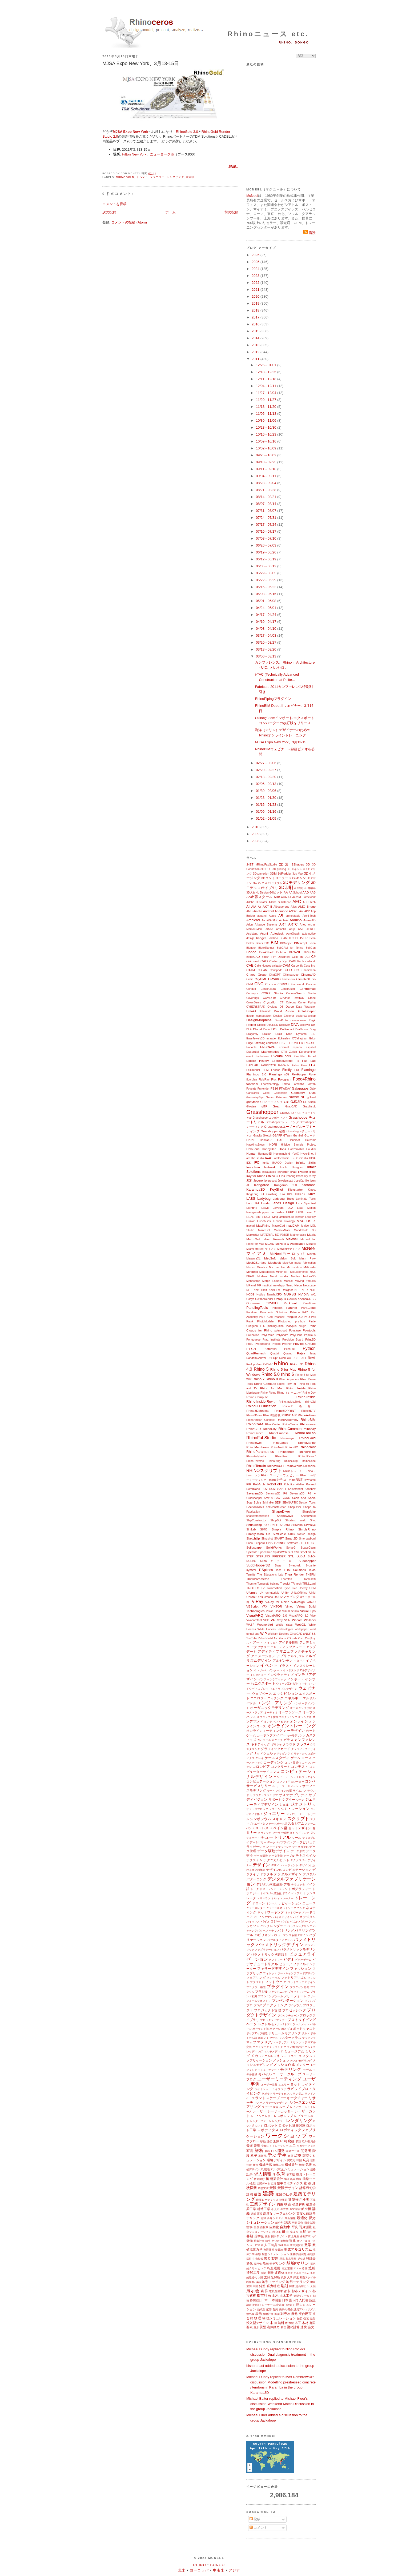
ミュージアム (294, 2051)
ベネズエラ (288, 2024)
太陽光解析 (272, 2277)
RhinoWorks (294, 1466)
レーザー (259, 2111)
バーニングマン (263, 1917)
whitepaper (301, 1629)
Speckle (252, 1552)
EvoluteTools (281, 1056)
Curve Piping (307, 1002)
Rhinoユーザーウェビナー (280, 1475)
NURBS (290, 1294)
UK (261, 1592)
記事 (249, 2174)
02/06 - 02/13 (266, 784)
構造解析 (298, 2204)
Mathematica (298, 1234)
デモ (287, 1884)
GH (303, 1097)
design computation (258, 1015)
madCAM (293, 1225)
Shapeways (285, 1515)
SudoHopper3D (258, 1565)
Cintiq (250, 979)
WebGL (300, 1624)
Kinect (312, 1189)
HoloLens (252, 1149)
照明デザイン (279, 2236)
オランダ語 (305, 1717)
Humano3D (265, 1153)
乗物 (249, 2240)
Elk (301, 1043)
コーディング (273, 1762)
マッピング (309, 2037)
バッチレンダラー (273, 1926)
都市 (287, 2291)
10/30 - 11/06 (266, 420)
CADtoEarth (296, 961)
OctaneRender (264, 1299)
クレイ (259, 1758)
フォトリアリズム (294, 1977)
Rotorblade (253, 1489)
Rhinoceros (308, 1424)
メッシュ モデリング (299, 2060)
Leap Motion (306, 1207)
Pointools (309, 1330)
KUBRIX (300, 1194)
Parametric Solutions (273, 1312)
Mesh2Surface (256, 1262)
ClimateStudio (306, 979)
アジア (234, 2570)
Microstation (294, 1267)
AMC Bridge (307, 906)
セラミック (264, 1832)
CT (282, 1002)
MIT (286, 1271)
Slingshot (267, 1538)
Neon (298, 1285)
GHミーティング (271, 1101)
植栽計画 (259, 2240)
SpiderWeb (280, 1552)
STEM (312, 1552)
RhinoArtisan (307, 1415)
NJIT (313, 1290)
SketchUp (253, 1538)
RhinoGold (125, 177)
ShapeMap (309, 1511)
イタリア (299, 1660)
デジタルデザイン (288, 1874)
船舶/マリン (297, 2263)
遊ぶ (256, 2327)
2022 (256, 283)
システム (274, 1809)
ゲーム (295, 1758)
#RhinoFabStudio (266, 864)
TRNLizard (309, 1583)
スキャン (279, 1819)
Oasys (250, 1299)
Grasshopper (262, 1112)
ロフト (259, 2125)
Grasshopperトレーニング (282, 1122)
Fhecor (275, 1069)
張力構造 (273, 2286)
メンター (302, 2064)
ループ (284, 2106)
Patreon (295, 1312)
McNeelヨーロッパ (287, 1254)
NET (249, 1290)
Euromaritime (307, 1051)
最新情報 (290, 2218)
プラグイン (277, 1986)
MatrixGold (254, 1239)
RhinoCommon (290, 1429)
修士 (285, 2232)
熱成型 (261, 2309)
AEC (296, 901)
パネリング (286, 1930)
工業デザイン (263, 2204)
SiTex (291, 1534)
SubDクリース (277, 1561)
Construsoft (288, 988)
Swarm (279, 1565)
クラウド (289, 1744)
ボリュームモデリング (284, 2033)
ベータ (251, 2024)
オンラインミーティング (264, 1730)
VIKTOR (276, 1606)
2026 (256, 255)
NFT (297, 1290)
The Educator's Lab (270, 1574)
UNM (312, 1592)
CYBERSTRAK (255, 1006)
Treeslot (285, 1583)
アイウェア (271, 1642)
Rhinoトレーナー (293, 1471)
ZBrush (292, 1638)
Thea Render (294, 1574)
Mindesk (252, 1271)
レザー (269, 2116)
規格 (313, 2169)
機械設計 (291, 2164)
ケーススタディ (276, 1758)
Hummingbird (282, 1153)
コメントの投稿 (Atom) (129, 222)
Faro (304, 1065)
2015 (256, 331)
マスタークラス (290, 2037)
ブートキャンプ (287, 1973)
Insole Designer (291, 1167)
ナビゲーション (290, 1903)
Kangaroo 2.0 (285, 1185)
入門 (295, 2300)
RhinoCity (269, 1428)
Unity (285, 1592)
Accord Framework (304, 897)
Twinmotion (274, 1588)
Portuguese (253, 1339)
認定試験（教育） (284, 2304)
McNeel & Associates (290, 1243)
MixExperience (299, 1271)
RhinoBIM (308, 1420)
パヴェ (285, 1921)
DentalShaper (306, 1011)
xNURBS (309, 1633)
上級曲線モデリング (303, 2236)
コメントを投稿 (114, 204)
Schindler (268, 1502)
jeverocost (270, 1180)
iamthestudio (282, 1158)
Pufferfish (269, 1348)
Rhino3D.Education (261, 1406)
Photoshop (284, 1321)
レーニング (257, 2116)
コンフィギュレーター (290, 1781)
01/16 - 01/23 (266, 805)
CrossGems (253, 1002)
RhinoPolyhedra (256, 1456)
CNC (258, 984)
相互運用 (273, 2268)
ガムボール (264, 1739)
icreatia (303, 1158)
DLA (249, 1029)
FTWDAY (285, 1088)
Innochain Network (261, 1167)
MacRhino (263, 1225)
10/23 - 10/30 (266, 427)
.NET (250, 864)
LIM (258, 1216)
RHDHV (267, 1364)
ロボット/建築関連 (292, 2125)
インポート (295, 1679)
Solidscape (254, 1547)
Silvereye (310, 1525)
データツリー (258, 1842)
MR (259, 1285)
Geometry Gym (303, 1092)
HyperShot (307, 1153)
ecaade (271, 1038)
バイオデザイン (282, 1917)
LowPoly (310, 1216)
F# (297, 1060)
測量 (270, 2272)
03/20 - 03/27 (266, 642)
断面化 (250, 2281)
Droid (278, 1033)
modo (284, 1276)
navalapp (278, 1285)
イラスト (285, 1665)
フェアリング (256, 1977)
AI (248, 906)
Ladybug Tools (283, 1198)
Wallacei (310, 1620)
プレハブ (310, 2000)
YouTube (251, 1638)
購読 (309, 233)
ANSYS (293, 911)
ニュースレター (255, 1908)
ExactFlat (299, 1056)
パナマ (273, 1930)
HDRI (273, 1144)
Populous (310, 1335)
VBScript (252, 1606)
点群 (264, 2291)
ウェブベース (262, 1693)
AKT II (267, 906)
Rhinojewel (254, 1442)
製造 (274, 2258)
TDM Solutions (295, 1570)
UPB (259, 1596)
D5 (281, 1006)
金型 (253, 2183)
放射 (313, 2318)
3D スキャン (294, 869)
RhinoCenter (272, 1424)
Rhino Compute (265, 1383)
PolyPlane (296, 1335)
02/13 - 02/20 (266, 777)
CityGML (261, 979)
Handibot (294, 1140)
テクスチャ (254, 1860)
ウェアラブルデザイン (283, 1688)
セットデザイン (299, 1828)
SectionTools (255, 1507)
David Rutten (284, 1011)
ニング (301, 1908)
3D (308, 864)
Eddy (312, 1038)
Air (259, 906)
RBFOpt (272, 1358)
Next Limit (260, 1290)
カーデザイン (294, 1731)
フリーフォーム (295, 1996)
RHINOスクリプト (264, 1470)
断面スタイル (308, 2277)
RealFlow (285, 1358)
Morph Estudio (272, 1280)
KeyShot (276, 1189)
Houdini (311, 1149)
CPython (285, 997)
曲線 (299, 2179)
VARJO (311, 1602)
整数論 (279, 2249)
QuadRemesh (256, 1353)
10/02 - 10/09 (266, 448)
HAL (280, 1140)
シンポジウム (260, 1819)
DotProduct (287, 1029)
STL (291, 1556)
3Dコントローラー (274, 878)
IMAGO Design (282, 1162)
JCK (249, 1180)
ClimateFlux (287, 979)
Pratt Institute (271, 1339)
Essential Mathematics (262, 1051)
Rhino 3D (296, 1364)
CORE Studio (272, 993)
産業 (294, 2222)
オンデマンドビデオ (276, 1721)
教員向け (259, 2179)
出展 (303, 2231)
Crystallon (270, 1002)
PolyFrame (267, 1335)
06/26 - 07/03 (266, 545)
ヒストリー (276, 1959)
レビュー (300, 2116)
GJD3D (296, 1102)
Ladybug (264, 1199)
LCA (290, 1207)
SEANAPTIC (290, 1502)
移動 (263, 2141)
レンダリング (175, 177)
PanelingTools (257, 1308)
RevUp (250, 1364)
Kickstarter (295, 1189)
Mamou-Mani (282, 1230)
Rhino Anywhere (289, 1379)
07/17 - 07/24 (266, 525)
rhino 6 (287, 1374)
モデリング (290, 2069)
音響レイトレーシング (274, 2145)
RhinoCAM (254, 1424)
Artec (303, 924)
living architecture (283, 1216)
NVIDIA (303, 1294)
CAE (250, 965)
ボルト (306, 2033)
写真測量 (305, 2227)
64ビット (276, 892)
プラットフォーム (299, 1991)
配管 (269, 2309)
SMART (279, 1538)
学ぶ (272, 2155)
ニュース (309, 1903)
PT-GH (251, 1348)
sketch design (306, 1534)
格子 (254, 2155)
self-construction (276, 1507)
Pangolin (277, 1307)
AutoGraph (292, 933)
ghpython (252, 1101)
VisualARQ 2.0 (276, 1615)
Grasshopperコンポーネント (270, 1117)
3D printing (279, 869)
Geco (266, 1092)
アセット (276, 1647)
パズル (294, 1921)
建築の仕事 (284, 2194)
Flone (312, 1074)
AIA (253, 906)
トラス (298, 1893)
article (269, 929)
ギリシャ (276, 1744)
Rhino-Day (309, 1392)
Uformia (251, 1592)
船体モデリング (274, 2263)
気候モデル (268, 2169)
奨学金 (259, 2236)
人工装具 (270, 2245)
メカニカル (266, 2056)
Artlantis (281, 929)
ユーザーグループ (287, 2074)
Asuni (264, 933)
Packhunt (290, 1303)
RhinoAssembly (287, 1419)
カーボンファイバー (271, 1735)
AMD (249, 911)
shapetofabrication (257, 1515)
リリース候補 (270, 2107)
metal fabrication (305, 1262)
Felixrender (253, 1069)
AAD (306, 892)
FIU (296, 1069)
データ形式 (298, 1851)
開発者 (306, 2151)
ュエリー (284, 2084)
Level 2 (311, 1212)
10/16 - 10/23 (266, 434)
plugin (302, 1326)
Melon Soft (287, 1258)
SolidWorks (274, 1547)
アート (258, 1642)
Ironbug (290, 1176)
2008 (256, 841)
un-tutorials (272, 1592)
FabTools (283, 1065)
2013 (256, 345)
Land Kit (252, 1203)
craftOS (299, 997)
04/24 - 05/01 (266, 608)
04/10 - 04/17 (266, 622)
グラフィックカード (275, 1748)
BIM (274, 942)
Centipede (276, 970)
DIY (313, 1024)
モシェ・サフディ (268, 2069)
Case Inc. (310, 965)
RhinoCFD (253, 1428)
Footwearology (270, 1084)
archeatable (293, 915)
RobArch (259, 1484)
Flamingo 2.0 (256, 1074)
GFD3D (293, 1097)
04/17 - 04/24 (266, 615)
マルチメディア (273, 2051)
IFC (256, 1163)
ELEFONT (292, 1043)
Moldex (295, 1276)
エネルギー (293, 1698)
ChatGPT (274, 974)
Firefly (287, 1070)
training (274, 1583)
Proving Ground (304, 1343)
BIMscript (300, 943)
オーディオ (271, 1712)
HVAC (295, 1153)
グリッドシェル (261, 1753)
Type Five (290, 1588)
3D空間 (298, 888)
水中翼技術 (297, 2245)
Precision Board (292, 1339)
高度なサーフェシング (279, 2213)
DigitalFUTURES (267, 1024)
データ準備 (276, 1855)
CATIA (250, 970)
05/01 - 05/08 (266, 601)
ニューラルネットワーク (281, 1908)
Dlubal (257, 1029)
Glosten (251, 1106)
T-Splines (266, 1570)
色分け (276, 2240)
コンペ (310, 1781)
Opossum (253, 1303)
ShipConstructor (256, 1520)
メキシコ (280, 2055)
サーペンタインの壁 (279, 1790)
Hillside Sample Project (298, 1144)
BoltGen (311, 947)
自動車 (285, 2227)
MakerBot (264, 1230)
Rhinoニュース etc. (268, 34)
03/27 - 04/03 (266, 635)
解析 (259, 2150)
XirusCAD (296, 1633)
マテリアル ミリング (288, 2042)
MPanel (251, 1285)
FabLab (252, 1065)
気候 (309, 2164)
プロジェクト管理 (267, 2010)
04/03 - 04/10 (266, 629)
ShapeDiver (281, 1511)
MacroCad (278, 1225)
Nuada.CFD (274, 1294)
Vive (313, 1615)
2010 (256, 827)
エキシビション (285, 1694)
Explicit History (257, 1060)
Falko (295, 1065)
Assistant (252, 933)
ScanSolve (253, 1502)
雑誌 (287, 2222)
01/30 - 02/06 (266, 791)
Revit (312, 1358)
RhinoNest (307, 1447)
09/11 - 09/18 (266, 469)
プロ (249, 2005)
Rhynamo (310, 1479)
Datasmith (265, 1011)
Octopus (280, 1299)
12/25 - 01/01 (266, 365)
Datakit (251, 1011)
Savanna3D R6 (276, 1493)
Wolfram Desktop (278, 1633)
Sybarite (311, 1565)
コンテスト (299, 1767)
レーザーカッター (281, 2111)
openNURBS (307, 1299)
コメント (259, 2528)
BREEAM (310, 952)
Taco (279, 1570)
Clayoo (273, 979)
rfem (259, 1364)
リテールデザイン (276, 2102)
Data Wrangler (306, 1006)
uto (276, 1597)
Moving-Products (305, 1280)
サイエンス (300, 1790)
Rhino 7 (258, 1379)
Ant (301, 911)
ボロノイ (263, 2037)
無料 (281, 2322)
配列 (275, 2309)
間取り (291, 2160)
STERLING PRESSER (271, 1556)
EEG (282, 1043)
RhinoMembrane (257, 1447)
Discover (284, 1024)
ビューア (285, 1964)
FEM (265, 1069)
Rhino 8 (272, 1379)
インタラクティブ (280, 1674)
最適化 (302, 2218)
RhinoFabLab (305, 1433)
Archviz (283, 920)
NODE (250, 1294)
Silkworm (297, 1525)
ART (282, 924)
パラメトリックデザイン (280, 1944)
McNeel (252, 196)
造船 (312, 2268)
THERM (311, 1574)
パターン (305, 1921)
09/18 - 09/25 (266, 462)
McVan (311, 1254)
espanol (297, 1047)
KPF (290, 1194)
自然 (256, 2227)
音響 (257, 2145)
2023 (256, 276)
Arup (292, 929)
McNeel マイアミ (265, 1248)
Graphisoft (309, 1106)
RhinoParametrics (260, 1452)
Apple (272, 915)
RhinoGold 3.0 (187, 132)
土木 (275, 2296)
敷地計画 (268, 2313)
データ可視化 (300, 1846)
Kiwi (282, 1194)
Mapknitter (252, 1234)
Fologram (284, 1079)
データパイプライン (279, 1842)
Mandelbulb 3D (305, 1230)
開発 (281, 2151)
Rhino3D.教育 (299, 1406)
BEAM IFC (287, 938)
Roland (311, 1484)
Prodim (276, 1343)
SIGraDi (285, 1525)
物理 (257, 2318)
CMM (249, 984)
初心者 (311, 2231)
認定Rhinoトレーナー (259, 2304)
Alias (294, 906)
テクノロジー (298, 1860)
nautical (267, 1285)
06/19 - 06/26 (266, 552)
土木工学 (286, 2295)
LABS (250, 1199)
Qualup (287, 1353)
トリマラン (263, 1898)
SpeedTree (265, 1552)
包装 (306, 2318)
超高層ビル (302, 2286)
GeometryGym (255, 1097)
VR (273, 1620)
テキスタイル (306, 1855)
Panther (291, 1307)
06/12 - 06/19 (266, 559)
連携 (303, 2327)
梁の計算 (293, 2327)
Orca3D (272, 1303)
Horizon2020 (296, 1149)
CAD (264, 961)
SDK (278, 1502)
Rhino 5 (261, 1369)
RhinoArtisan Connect (260, 1419)
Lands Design (283, 1203)
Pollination (252, 1335)
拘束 (280, 2204)
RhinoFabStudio (261, 1437)
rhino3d (310, 1401)
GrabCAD (291, 1106)
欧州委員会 (309, 2141)
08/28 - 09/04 (266, 483)
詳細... (233, 167)
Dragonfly (252, 1033)
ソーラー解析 (280, 1832)
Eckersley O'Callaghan (292, 1038)
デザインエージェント (284, 1865)
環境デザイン (277, 2160)
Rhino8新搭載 (271, 1415)
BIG (266, 943)
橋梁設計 (276, 2178)
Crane (312, 997)
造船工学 (253, 2273)
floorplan (251, 1079)
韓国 (299, 2160)
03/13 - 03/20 (266, 649)
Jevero (258, 1180)
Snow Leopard (255, 1543)
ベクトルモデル (269, 2024)
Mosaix (288, 1280)
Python (309, 1348)
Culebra (291, 1002)
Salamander (295, 1489)
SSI (296, 1552)
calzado (277, 965)
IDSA (312, 1158)
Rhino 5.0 (271, 1374)
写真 (295, 2227)
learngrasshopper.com (260, 1212)
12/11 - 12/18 (266, 379)
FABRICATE (268, 1065)
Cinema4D (308, 974)
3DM (273, 873)
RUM (272, 1489)
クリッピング (282, 1753)
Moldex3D (309, 1276)
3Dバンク (258, 883)
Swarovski (295, 1565)
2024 (256, 269)
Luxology (289, 1221)
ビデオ (288, 1959)
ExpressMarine (282, 1060)
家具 (250, 2151)
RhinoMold (277, 1447)
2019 (256, 303)
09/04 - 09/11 (266, 476)
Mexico (250, 1267)
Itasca (300, 1176)
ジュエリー (157, 177)
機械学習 (265, 2164)
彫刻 (284, 2286)
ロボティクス (268, 2130)
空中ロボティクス (290, 2183)
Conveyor (252, 993)
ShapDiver (295, 1507)
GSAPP (277, 1135)
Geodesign (280, 1092)
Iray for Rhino (255, 1176)
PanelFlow (309, 1303)
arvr (300, 929)
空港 (273, 2183)
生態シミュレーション (275, 2254)
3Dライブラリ (268, 888)
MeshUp (288, 1262)
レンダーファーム (260, 2121)
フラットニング (278, 1991)
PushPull (289, 1348)
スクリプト (298, 1818)
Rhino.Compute (257, 1397)
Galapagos (300, 1088)
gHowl (311, 1097)
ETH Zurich (289, 1051)
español (311, 1047)
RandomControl (256, 1358)
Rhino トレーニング (289, 1392)
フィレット (269, 1973)
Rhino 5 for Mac (283, 1369)
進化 (292, 2240)
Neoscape (309, 1285)
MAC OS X (306, 1221)
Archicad (253, 920)
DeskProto (281, 1020)
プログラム (295, 2005)
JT (248, 1185)
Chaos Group (256, 974)
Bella (313, 938)
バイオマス (253, 1921)
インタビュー (258, 1674)
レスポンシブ (283, 2116)
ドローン (258, 1903)
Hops (282, 1149)
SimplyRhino (307, 1529)
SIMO (263, 1529)
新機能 (284, 2240)
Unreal (250, 1596)
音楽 (249, 2145)
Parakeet (252, 1312)
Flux (273, 1079)
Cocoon (270, 984)
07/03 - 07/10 (266, 538)
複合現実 (305, 2313)
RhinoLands (279, 1442)
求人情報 (263, 2174)
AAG (313, 892)
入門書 (303, 2300)
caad (256, 961)
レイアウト (297, 2107)
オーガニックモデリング (269, 1708)
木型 (291, 2323)
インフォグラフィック (272, 1679)
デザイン (261, 1865)
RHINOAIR (289, 1415)
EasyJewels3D (255, 1038)
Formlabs (298, 1084)
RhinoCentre (290, 1424)
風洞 (277, 2313)
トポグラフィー (300, 1889)
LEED (290, 1212)
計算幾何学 (307, 2188)
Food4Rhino (304, 1079)
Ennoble (251, 1047)
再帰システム (275, 2218)
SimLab (251, 1529)
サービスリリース (260, 1786)
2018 (256, 310)
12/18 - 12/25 (266, 372)
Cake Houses (263, 965)
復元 (294, 2313)
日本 (264, 2300)
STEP (250, 1556)
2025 (256, 262)
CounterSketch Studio (301, 993)
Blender (251, 947)
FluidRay (264, 1079)
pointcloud (280, 1330)
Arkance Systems (266, 924)
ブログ (258, 2005)
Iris (283, 1176)
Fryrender (264, 1088)
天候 (313, 2286)
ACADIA (286, 897)
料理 (283, 2327)
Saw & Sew (272, 1498)
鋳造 (262, 2286)
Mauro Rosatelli (273, 1239)
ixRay (312, 1176)
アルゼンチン (283, 1660)
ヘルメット (303, 2024)
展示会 (190, 177)
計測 (249, 2194)
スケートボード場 (276, 1823)
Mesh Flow (307, 1258)
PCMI (269, 1316)
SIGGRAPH (271, 1525)
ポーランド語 (260, 2028)
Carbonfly (297, 965)
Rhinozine (309, 1466)
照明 (267, 2236)
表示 (258, 2313)
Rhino (281, 1363)
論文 (311, 2327)
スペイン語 (278, 1828)
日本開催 (274, 2300)
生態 (258, 2254)
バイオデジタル (304, 1917)
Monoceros (253, 1280)
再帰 (263, 2218)
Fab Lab (309, 1060)
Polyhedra (282, 1335)
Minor (279, 1271)
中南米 (218, 2570)
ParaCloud (308, 1307)
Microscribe (277, 1267)
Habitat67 (266, 1140)
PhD (307, 1316)
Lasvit (264, 1207)
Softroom (292, 1543)
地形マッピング (273, 2281)
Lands (265, 1203)
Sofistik (280, 1543)
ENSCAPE (267, 1047)
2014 (256, 338)
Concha (311, 984)
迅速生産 (283, 2245)
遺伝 (269, 2141)
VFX (264, 1606)
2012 (256, 352)
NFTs (305, 1290)
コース (306, 1758)
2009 (256, 834)
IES (248, 1162)
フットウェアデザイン (302, 1982)
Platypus (291, 1326)
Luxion (277, 1221)
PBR (262, 1316)
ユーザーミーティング (279, 2079)
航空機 (306, 2209)
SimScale (279, 1534)
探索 (296, 2277)
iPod (313, 1171)
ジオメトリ (301, 1804)
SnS (269, 1543)
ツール (296, 1837)
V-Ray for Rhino (277, 1602)
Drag (313, 1029)
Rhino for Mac (271, 1388)
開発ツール (293, 2151)
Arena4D (309, 920)
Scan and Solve (304, 1498)
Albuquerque (281, 906)
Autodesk (277, 933)
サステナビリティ (293, 1795)
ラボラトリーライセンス (277, 2093)
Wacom (297, 1620)
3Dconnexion (261, 873)
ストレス (261, 1828)
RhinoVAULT (275, 1466)
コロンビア (261, 1767)
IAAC (268, 1158)
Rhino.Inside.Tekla (290, 1401)
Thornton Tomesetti (298, 1579)
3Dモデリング (296, 882)
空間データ (263, 2183)
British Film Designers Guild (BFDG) (286, 956)
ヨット (295, 2084)
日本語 (287, 2300)
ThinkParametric (257, 1579)
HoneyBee (269, 1149)
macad (250, 1225)
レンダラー (278, 2121)
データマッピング (280, 1846)
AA (286, 892)
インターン (275, 1670)
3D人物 (250, 892)
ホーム (170, 212)
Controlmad (308, 988)
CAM (286, 965)
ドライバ (287, 1893)
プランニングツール (270, 1996)
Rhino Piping (268, 1392)
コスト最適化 (292, 1762)
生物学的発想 (298, 2254)
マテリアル (266, 2042)
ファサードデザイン (273, 1969)
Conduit (251, 988)
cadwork (310, 961)
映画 (291, 2141)
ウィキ (303, 1683)
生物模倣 (257, 2258)
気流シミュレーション (293, 2169)
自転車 (264, 2227)
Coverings (252, 997)
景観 (273, 2188)
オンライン (299, 1721)
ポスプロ (286, 2028)
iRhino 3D (273, 1176)
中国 (255, 2286)
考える (275, 2209)
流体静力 (273, 2327)
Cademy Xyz (278, 961)
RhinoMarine (307, 1442)
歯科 (249, 2227)
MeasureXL (253, 1258)
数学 (307, 2245)
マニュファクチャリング (268, 2046)
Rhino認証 (295, 1479)
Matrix (311, 1234)
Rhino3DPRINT (285, 1410)
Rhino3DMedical (257, 1410)
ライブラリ (279, 2089)
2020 (256, 296)
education (272, 1043)
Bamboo (273, 938)
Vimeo (289, 1606)
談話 (258, 2281)
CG (296, 970)
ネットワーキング (270, 1912)
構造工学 (263, 2209)
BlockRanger (266, 947)
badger (261, 938)
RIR (248, 1484)
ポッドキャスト (304, 2028)
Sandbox (310, 1489)
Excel (312, 1056)
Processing (262, 1343)
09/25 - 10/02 (266, 455)
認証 (312, 2300)
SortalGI (291, 1547)
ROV (265, 1489)
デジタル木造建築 (269, 1884)
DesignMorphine (259, 1020)
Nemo (289, 1285)
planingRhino (275, 1326)
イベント (142, 177)
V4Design (298, 1602)
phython (300, 1321)
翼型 (263, 2327)
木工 (298, 2322)
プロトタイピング (302, 2020)
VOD (266, 1620)
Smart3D (291, 1538)
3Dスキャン (297, 878)
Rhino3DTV (308, 1410)
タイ (292, 1832)
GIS (286, 1101)
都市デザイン (302, 2291)
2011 (256, 359)
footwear (252, 1084)
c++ (249, 961)
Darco (290, 1006)
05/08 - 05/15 (266, 594)
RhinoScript (291, 1461)
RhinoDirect (254, 1433)
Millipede (309, 1267)
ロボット (271, 2125)
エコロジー (258, 1698)
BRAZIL (295, 952)
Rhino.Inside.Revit (260, 1401)
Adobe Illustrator (256, 902)
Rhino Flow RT (286, 1383)
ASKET (311, 929)
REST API (299, 1358)
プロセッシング (294, 2010)
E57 (313, 1033)
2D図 (284, 864)
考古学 (284, 2209)
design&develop (306, 1015)
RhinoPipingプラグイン (273, 699)
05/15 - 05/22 (266, 587)
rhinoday (310, 1428)
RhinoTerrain (256, 1466)
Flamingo (309, 1070)
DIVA (295, 1025)
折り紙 (301, 2258)
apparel (262, 915)
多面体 (279, 2272)
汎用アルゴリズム (305, 2309)
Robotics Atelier (294, 1484)
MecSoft (270, 1258)
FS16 (274, 1088)
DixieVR (305, 1024)
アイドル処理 (289, 1642)
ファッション (300, 1969)
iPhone (303, 1171)
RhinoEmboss (278, 1433)
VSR (287, 1620)
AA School (295, 892)
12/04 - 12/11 (266, 386)
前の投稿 (231, 212)
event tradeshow (257, 1056)
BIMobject (286, 943)
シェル (284, 1804)
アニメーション (263, 1656)
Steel (303, 1552)
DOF (275, 1029)
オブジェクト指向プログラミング (277, 1717)
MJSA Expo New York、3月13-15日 (140, 63)
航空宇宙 (295, 2209)
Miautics (262, 1267)
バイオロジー (270, 1921)
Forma (286, 1084)
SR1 (290, 1552)
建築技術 (295, 2199)
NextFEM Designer (280, 1290)
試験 (313, 2222)
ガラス (289, 1739)
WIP (263, 1634)
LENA (300, 1212)
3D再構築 (310, 888)
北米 (182, 2570)
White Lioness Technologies (275, 1629)
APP (307, 911)
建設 (257, 2194)
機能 (302, 2164)
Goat (276, 1106)
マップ (251, 2042)
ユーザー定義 (269, 2084)
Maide (305, 1225)
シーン (300, 1799)
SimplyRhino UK (258, 1534)
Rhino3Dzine (254, 1415)
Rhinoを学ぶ (277, 1479)
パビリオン (263, 1935)
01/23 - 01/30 (266, 798)
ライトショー (263, 2089)
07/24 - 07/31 (266, 518)
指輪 (307, 2222)
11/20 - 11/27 (266, 400)
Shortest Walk (295, 1520)
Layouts (278, 1207)
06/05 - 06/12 (266, 566)
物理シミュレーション (279, 2318)
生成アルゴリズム (298, 2249)
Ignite (266, 1162)
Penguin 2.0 (294, 1316)
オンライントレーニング (291, 1726)
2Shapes (298, 864)
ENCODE (310, 1043)
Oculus (292, 1299)
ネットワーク (293, 1912)
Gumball (298, 1135)
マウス (274, 2037)
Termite (250, 1574)
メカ (254, 2056)
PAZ (305, 1312)
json (313, 1180)
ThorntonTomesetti (257, 1583)
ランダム (298, 2093)
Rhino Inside (296, 1388)
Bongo (251, 952)
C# (313, 957)
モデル (307, 2069)
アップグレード (293, 1647)
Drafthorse (301, 1029)
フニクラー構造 (256, 1987)
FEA (312, 1065)
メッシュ (279, 2060)
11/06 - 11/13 (266, 414)
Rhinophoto (286, 1451)
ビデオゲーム (303, 1959)
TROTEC (252, 1588)
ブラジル (261, 1991)
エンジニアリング (274, 1703)
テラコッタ (298, 1884)
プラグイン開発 (299, 1987)
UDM (312, 1588)
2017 (256, 317)
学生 (282, 2155)
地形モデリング (297, 2281)
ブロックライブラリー (273, 2020)
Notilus (260, 1294)
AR (280, 916)
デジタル (266, 1874)
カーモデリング (296, 1735)
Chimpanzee (290, 974)
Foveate (251, 1088)
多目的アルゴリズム (297, 2272)
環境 (298, 2156)
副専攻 (285, 2313)
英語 (298, 2141)
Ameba (257, 911)
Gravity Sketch (262, 1135)
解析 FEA (271, 2151)
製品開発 (291, 2258)
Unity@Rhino (299, 1592)
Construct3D (268, 988)
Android (268, 911)
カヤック (277, 1739)
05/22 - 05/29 (266, 580)
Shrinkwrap (254, 1524)
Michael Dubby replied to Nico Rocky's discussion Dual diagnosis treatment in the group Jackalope (280, 2354)
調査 (292, 2286)
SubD (300, 1556)
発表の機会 (286, 2309)
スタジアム (296, 1823)
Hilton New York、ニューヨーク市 (148, 154)
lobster (299, 1216)
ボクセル (275, 2028)
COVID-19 (269, 997)
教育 (280, 2174)
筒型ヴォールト (303, 2295)
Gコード (310, 1135)
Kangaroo (261, 1185)
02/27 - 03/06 (266, 763)
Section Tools (307, 1502)
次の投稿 (109, 212)
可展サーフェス (306, 2145)
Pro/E (249, 1343)
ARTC (293, 924)
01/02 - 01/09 (266, 818)
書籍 (249, 2236)
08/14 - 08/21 (266, 497)
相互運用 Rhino (291, 2268)
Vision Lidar (273, 1611)
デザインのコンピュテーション (288, 1869)
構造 (287, 2204)
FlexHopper (299, 1074)
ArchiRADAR (270, 920)
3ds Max (297, 873)
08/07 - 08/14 (266, 504)
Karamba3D (255, 1189)
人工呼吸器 (256, 2245)
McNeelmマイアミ (288, 1248)
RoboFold (274, 1484)
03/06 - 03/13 (266, 656)
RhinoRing (273, 1461)
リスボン (259, 2102)
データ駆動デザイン (273, 1851)
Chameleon (309, 970)
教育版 (291, 2174)
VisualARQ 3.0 (298, 1615)
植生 (268, 2240)
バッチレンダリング (299, 1926)
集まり (294, 2231)
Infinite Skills (306, 1162)
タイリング (303, 1832)
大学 (289, 2277)
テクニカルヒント (276, 1860)
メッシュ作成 (284, 2065)
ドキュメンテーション (273, 1889)
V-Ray (257, 1601)
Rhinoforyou (287, 1438)
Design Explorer (283, 1015)
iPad (293, 1171)
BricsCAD (253, 956)
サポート (275, 1799)
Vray (280, 1620)
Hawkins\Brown (256, 1144)
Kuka (312, 1194)
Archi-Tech (309, 915)
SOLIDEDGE (307, 1543)
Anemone (281, 911)
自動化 (274, 2227)
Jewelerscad (285, 1180)
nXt (313, 1294)
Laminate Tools (306, 1198)
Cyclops (272, 1006)
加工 (292, 2145)
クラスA (302, 1744)
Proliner (287, 1343)
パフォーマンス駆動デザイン (290, 1935)
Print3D (310, 1339)
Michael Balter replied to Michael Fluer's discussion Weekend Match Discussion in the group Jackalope (280, 2403)
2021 (256, 290)
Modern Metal (267, 1276)
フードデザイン (306, 1973)
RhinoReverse (255, 1461)
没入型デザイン (257, 2322)
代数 (283, 2277)
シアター (288, 1799)
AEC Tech (309, 902)
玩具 (306, 2160)
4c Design (262, 892)
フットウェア (276, 1982)
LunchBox (264, 1221)
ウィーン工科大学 (287, 1683)
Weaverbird (265, 1624)
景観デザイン (288, 2188)
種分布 (276, 2231)
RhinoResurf (307, 1456)
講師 (253, 2213)
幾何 (255, 2164)
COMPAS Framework (291, 984)
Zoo (300, 1638)
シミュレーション (295, 1809)
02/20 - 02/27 (266, 770)
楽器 (290, 2155)
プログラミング (275, 2005)
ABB (277, 897)
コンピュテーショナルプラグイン (295, 1777)
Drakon (266, 1033)
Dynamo (301, 1033)
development (299, 1020)
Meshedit (274, 1262)
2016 (256, 324)
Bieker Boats (254, 943)
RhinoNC (292, 1447)
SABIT (281, 1488)
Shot (313, 1520)
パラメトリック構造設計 (269, 1954)
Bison (312, 943)
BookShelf (266, 952)
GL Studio (309, 1101)
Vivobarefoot (254, 1620)
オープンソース (290, 1712)
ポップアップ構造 (257, 2033)
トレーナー (286, 1898)
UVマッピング (288, 1596)
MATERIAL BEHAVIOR (274, 1234)
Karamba (309, 1185)
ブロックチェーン (288, 2015)
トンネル (272, 1903)
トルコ (275, 1898)
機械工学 (278, 2164)
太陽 (260, 2277)
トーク (255, 1889)
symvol (251, 1570)
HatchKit (310, 1140)
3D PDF (266, 869)
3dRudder (284, 873)
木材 (305, 2322)
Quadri (274, 1353)
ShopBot (275, 1520)
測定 (264, 2272)
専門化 (258, 2263)
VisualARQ (254, 1615)
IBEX (294, 1158)
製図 (267, 2258)
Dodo (266, 1029)
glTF (264, 1106)
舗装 (300, 2318)
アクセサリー (260, 1647)
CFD (288, 970)
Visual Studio (290, 1611)
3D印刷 (286, 887)
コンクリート (280, 1766)
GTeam (287, 1135)
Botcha (281, 952)
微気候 (250, 2313)
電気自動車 (276, 2291)
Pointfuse (295, 1330)
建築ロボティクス (267, 2199)
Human (251, 1153)
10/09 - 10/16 (266, 441)
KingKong (252, 1194)
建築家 (283, 2199)
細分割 (279, 2222)
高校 (259, 2213)
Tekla (312, 1570)
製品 (282, 2258)
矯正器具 (289, 2179)
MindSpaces (267, 1271)
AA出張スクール (259, 897)
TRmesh (296, 1583)
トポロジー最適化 (271, 1893)
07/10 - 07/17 (266, 531)
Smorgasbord (307, 1538)
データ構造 (261, 1855)
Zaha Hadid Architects (272, 1638)
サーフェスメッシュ (289, 1786)
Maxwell (292, 1239)
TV (262, 1588)
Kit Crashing (269, 1194)
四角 (300, 2222)
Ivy (306, 1176)
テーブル (289, 1855)
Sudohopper (307, 1560)
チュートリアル (275, 1837)
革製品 (262, 2155)
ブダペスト (257, 1982)
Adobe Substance (279, 902)
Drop (289, 1033)
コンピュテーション (261, 1781)
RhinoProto (282, 1456)
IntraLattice (269, 1171)
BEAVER (301, 938)
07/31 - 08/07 (266, 511)
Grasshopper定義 (273, 1131)
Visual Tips (308, 1611)
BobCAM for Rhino (290, 947)
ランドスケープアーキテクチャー (281, 2098)
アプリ (281, 1656)
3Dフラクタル (273, 883)
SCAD (286, 1498)
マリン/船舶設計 (294, 2046)
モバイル (265, 2074)
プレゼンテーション (288, 2001)
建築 (268, 2193)
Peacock (279, 1316)
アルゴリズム (296, 1656)
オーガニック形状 (301, 1707)
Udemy (303, 1588)
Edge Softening (255, 1043)
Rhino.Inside (306, 1397)
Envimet (284, 1047)
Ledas (280, 1212)
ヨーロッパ (199, 2570)
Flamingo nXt (279, 1074)
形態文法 (263, 2188)
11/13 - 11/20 (266, 407)
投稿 (255, 2519)
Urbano (268, 1597)
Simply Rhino (283, 1529)
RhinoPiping (307, 1451)
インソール (260, 1670)
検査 (306, 2199)
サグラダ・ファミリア (264, 1795)
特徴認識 (255, 2300)
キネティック (260, 1744)
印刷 (283, 2141)
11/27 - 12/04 (266, 393)
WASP (250, 1624)
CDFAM (262, 970)
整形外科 (268, 2249)
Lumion (250, 1221)
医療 (276, 2141)
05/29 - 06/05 (266, 573)
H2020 (250, 1140)
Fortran (311, 1084)
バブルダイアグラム (280, 1940)
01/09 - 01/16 (266, 812)
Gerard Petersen (276, 1097)
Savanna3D (254, 1493)
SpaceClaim (308, 1547)
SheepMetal (308, 1515)
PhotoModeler (266, 1321)
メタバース (295, 2056)
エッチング (275, 1698)
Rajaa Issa (306, 1353)
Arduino (296, 920)
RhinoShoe (309, 1461)
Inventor (283, 1171)
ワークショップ (286, 2135)
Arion (249, 924)
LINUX (266, 1216)
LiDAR (250, 1216)
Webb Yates (284, 1624)
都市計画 (264, 2296)
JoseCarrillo (301, 1180)
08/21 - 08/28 (266, 490)
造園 (304, 2268)
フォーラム (273, 1977)
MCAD (269, 1243)
